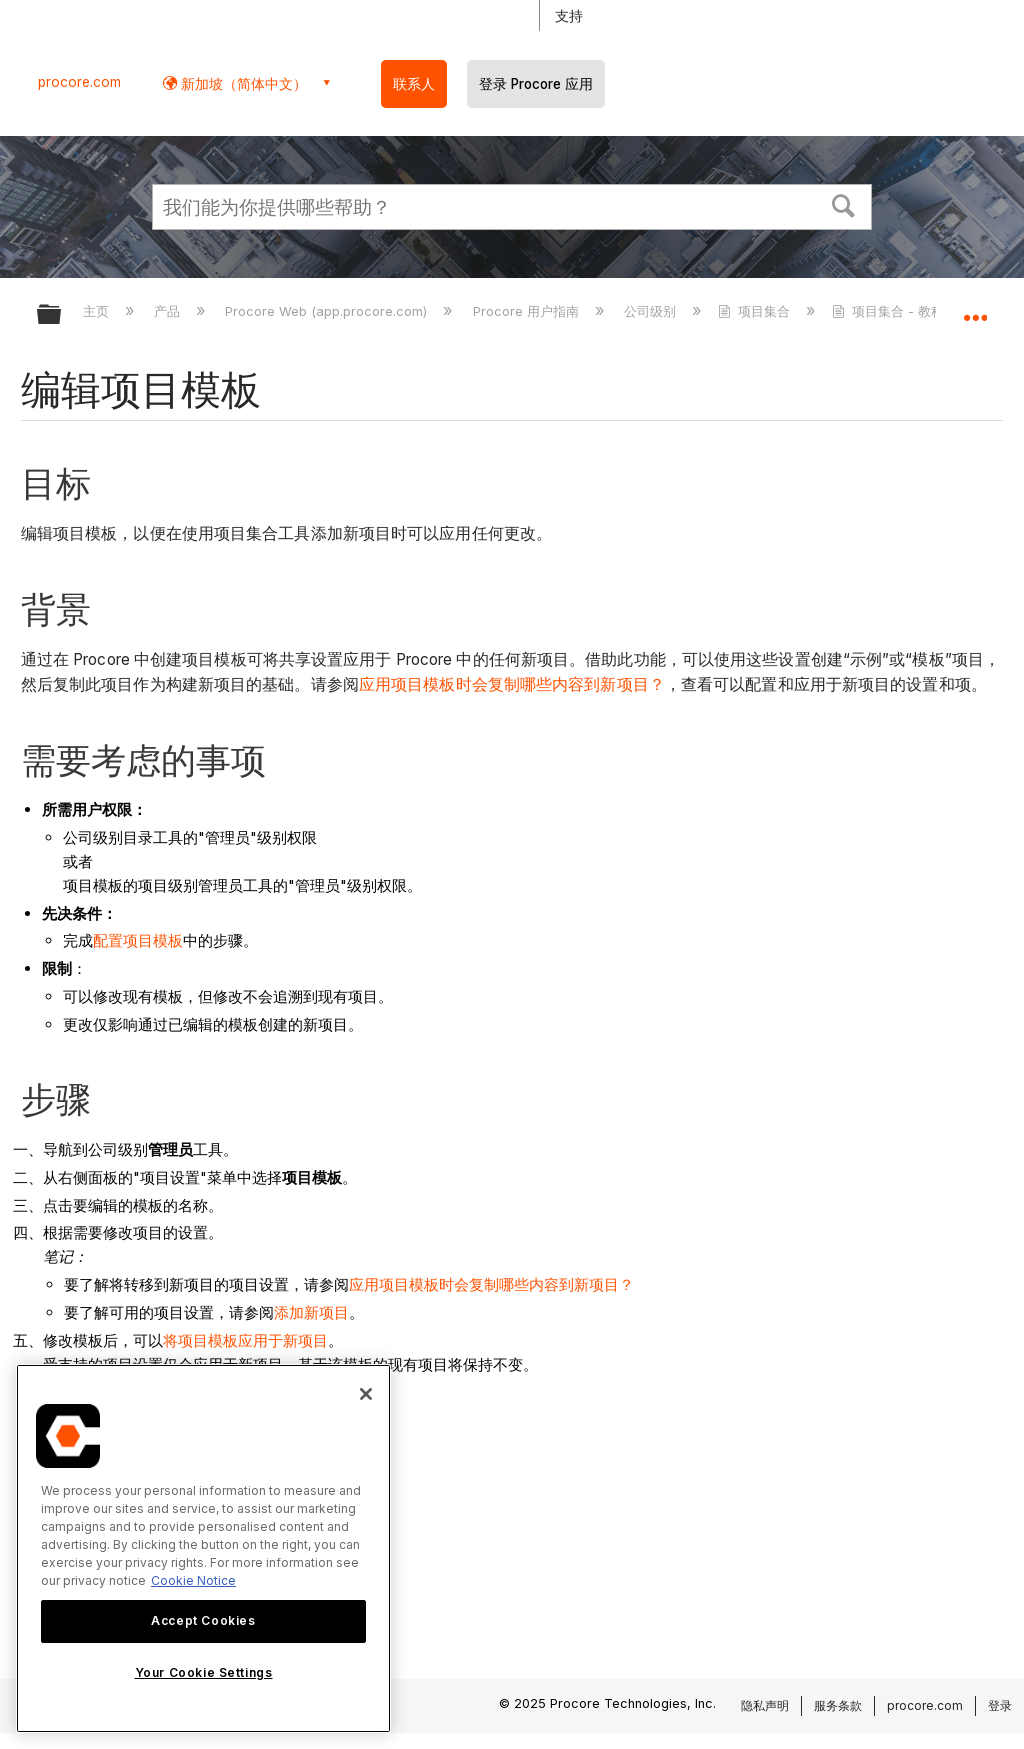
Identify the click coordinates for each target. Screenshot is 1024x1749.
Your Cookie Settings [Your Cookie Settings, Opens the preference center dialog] (204, 1672)
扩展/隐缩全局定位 (975, 308)
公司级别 (652, 311)
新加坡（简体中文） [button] (242, 83)
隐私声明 (765, 1705)
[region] (203, 1548)
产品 (169, 311)
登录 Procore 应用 (536, 84)
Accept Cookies (203, 1620)
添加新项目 (311, 1312)
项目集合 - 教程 (890, 311)
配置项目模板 (138, 940)
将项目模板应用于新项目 (245, 1340)
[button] (844, 204)
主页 (98, 311)
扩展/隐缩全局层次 (62, 315)
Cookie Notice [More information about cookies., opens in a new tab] (193, 1580)
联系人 (414, 84)
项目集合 (756, 311)
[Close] (366, 1394)
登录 (1000, 1705)
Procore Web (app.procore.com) (328, 311)
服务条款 (838, 1705)
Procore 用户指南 (528, 311)
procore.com (79, 82)
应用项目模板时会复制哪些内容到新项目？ (512, 684)
